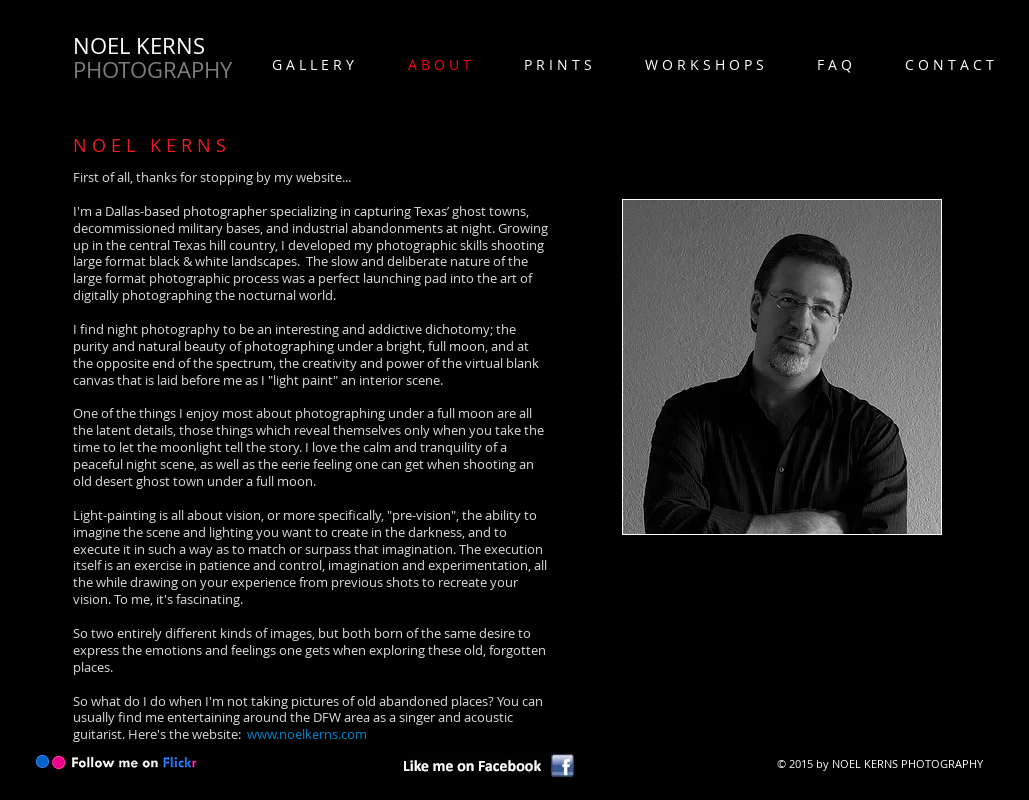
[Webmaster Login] (800, 781)
